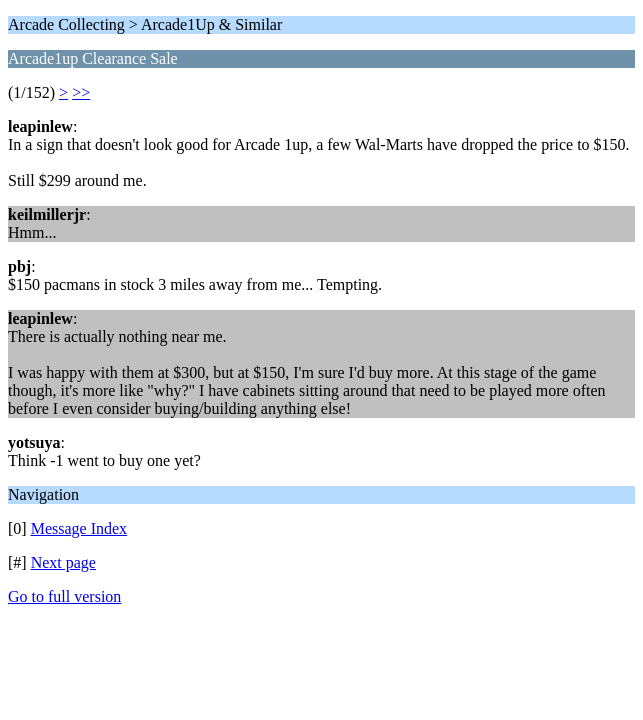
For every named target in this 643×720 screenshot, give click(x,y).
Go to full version (64, 596)
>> (81, 92)
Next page (63, 562)
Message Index (79, 528)
